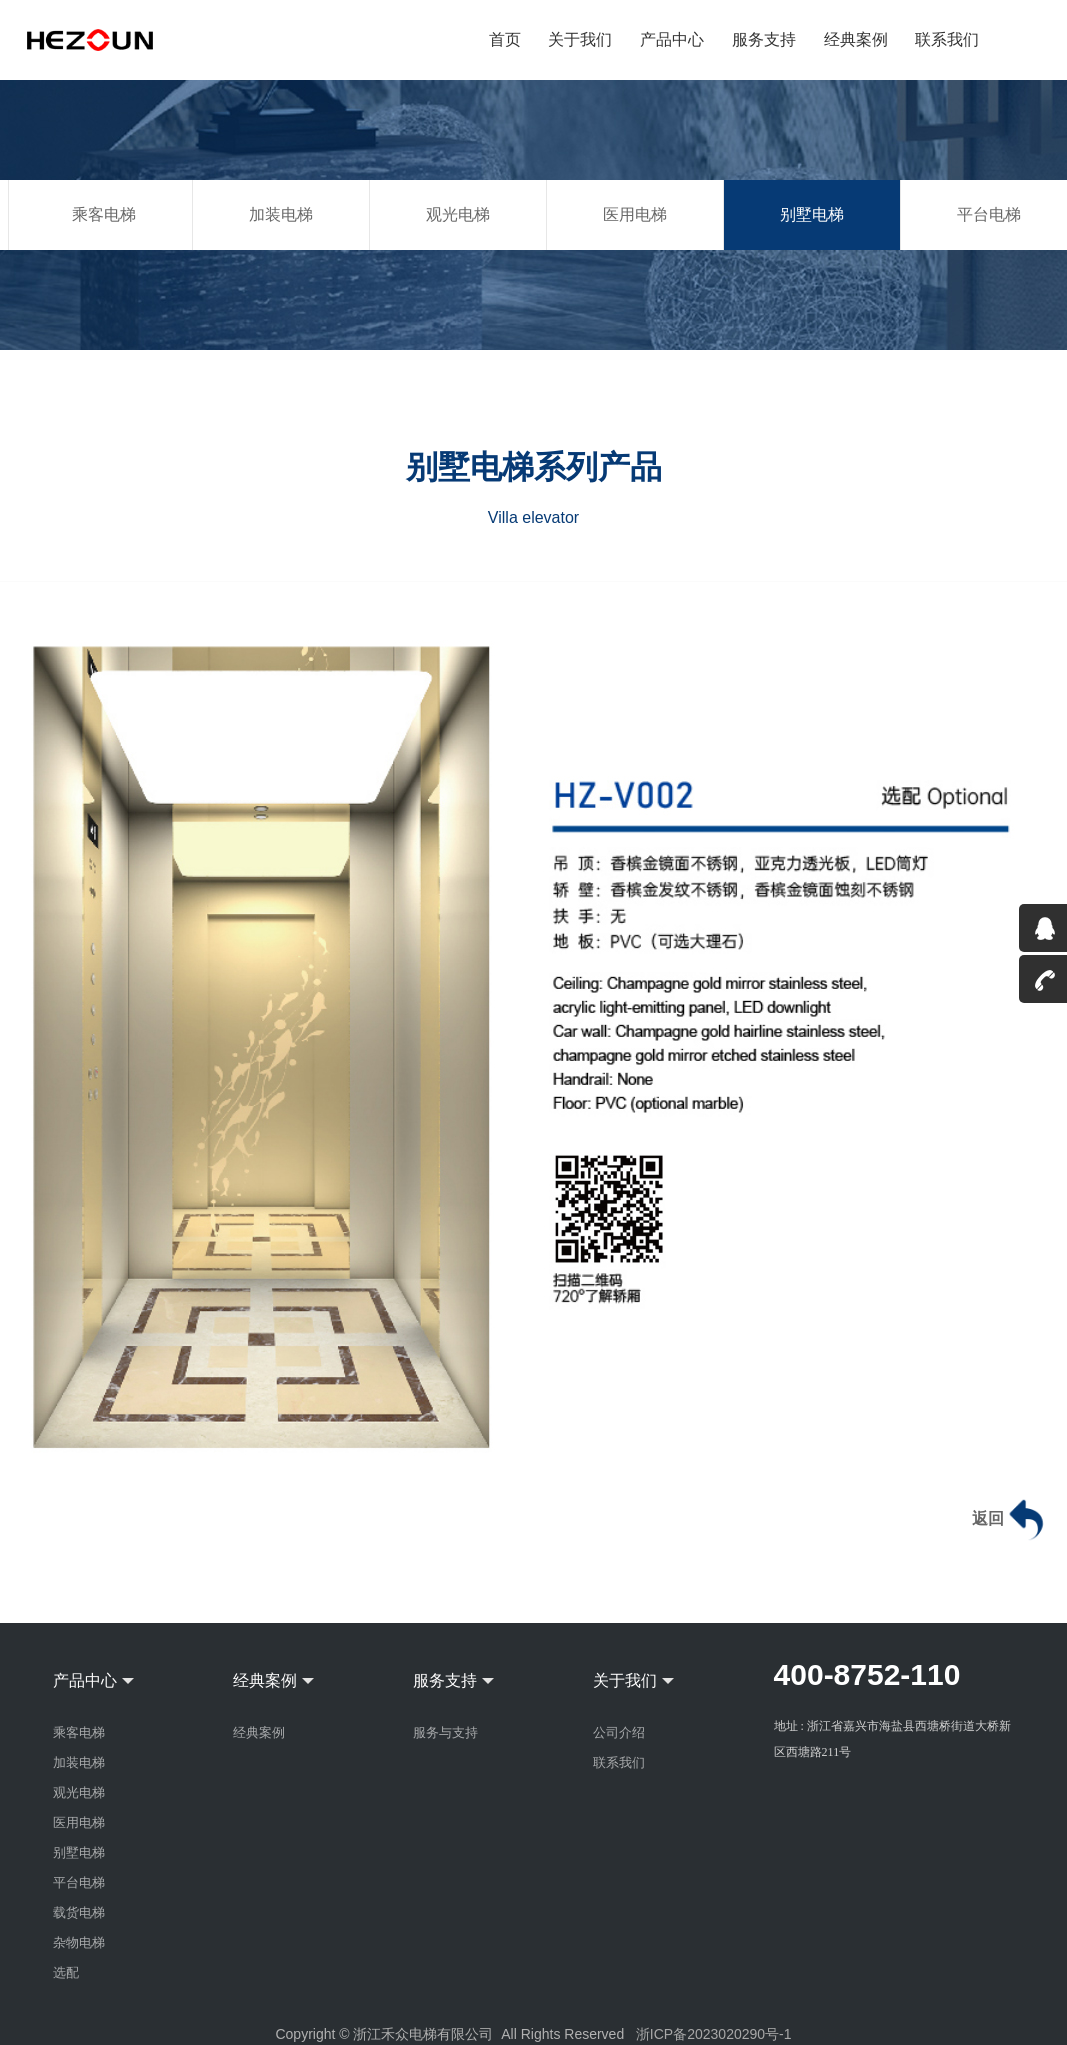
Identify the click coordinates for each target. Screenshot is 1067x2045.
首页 (506, 38)
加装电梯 (281, 214)
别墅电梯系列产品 (534, 467)
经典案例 (856, 38)
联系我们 (947, 38)
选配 (66, 1972)
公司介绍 (619, 1732)
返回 (1011, 1520)
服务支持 (765, 38)
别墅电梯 (812, 214)
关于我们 (582, 38)
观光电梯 (458, 214)
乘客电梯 (104, 214)
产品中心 (673, 38)
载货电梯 (79, 1912)
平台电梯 (79, 1882)
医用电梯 (635, 214)
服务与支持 (445, 1732)
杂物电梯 (79, 1942)
